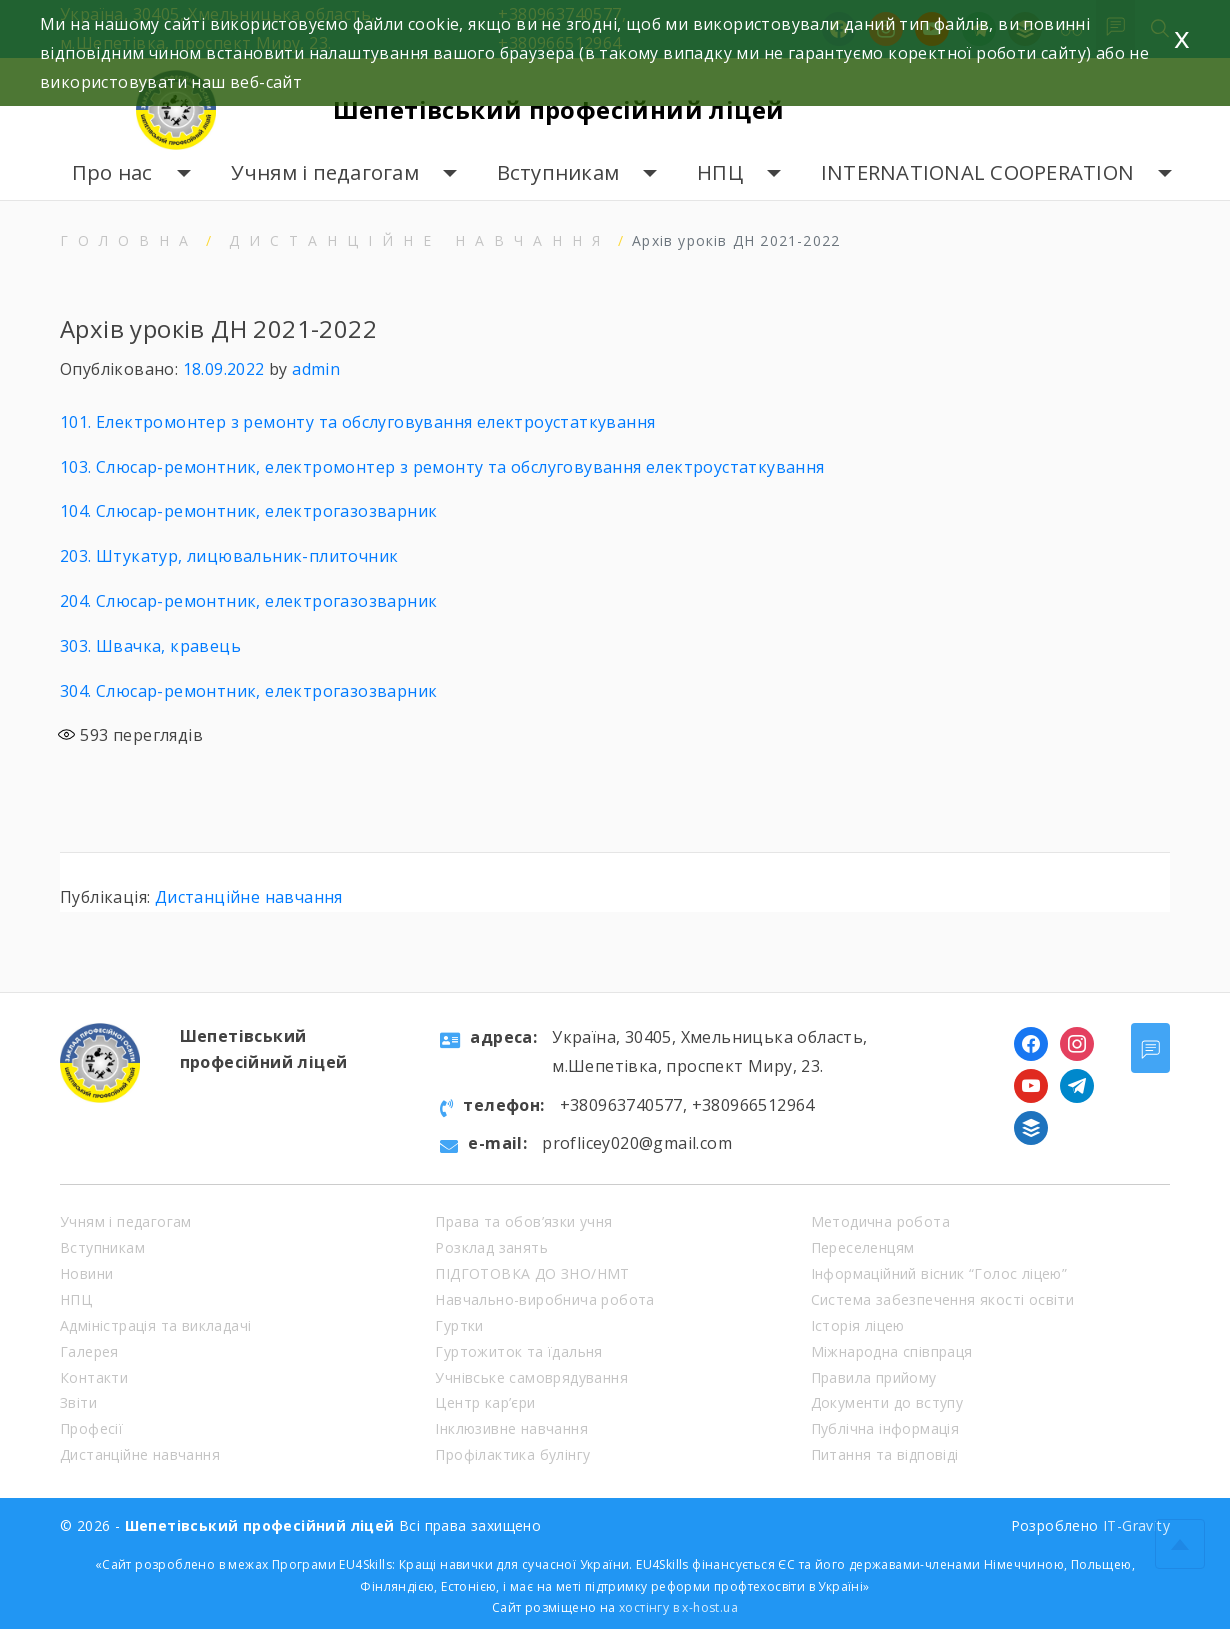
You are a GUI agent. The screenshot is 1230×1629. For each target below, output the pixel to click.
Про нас (112, 172)
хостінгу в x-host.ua (678, 1607)
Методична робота (880, 1221)
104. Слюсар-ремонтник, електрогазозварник (248, 511)
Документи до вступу (887, 1402)
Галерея (89, 1351)
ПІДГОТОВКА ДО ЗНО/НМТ (532, 1273)
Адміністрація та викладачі (155, 1325)
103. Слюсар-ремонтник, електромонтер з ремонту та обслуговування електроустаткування (442, 467)
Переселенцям (863, 1247)
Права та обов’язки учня (523, 1221)
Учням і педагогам (325, 172)
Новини (86, 1273)
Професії (91, 1428)
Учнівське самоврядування (531, 1377)
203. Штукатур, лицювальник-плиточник (229, 556)
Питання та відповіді (885, 1454)
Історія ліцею (858, 1325)
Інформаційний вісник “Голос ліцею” (939, 1273)
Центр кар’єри (485, 1402)
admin (316, 369)
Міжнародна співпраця (892, 1351)
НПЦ (720, 172)
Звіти (78, 1402)
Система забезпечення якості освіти (943, 1299)
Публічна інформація (885, 1428)
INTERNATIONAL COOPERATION (977, 172)
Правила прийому (874, 1377)
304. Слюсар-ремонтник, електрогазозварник (248, 691)
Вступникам (558, 172)
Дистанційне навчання (419, 240)
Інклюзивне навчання (511, 1428)
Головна (129, 240)
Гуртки (459, 1325)
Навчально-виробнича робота (544, 1299)
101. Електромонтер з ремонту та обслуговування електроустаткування (357, 422)
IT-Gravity (1136, 1525)
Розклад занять (491, 1247)
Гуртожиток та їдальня (518, 1351)
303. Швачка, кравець (150, 646)
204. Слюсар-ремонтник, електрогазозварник (248, 601)
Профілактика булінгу (512, 1454)
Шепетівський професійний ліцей (559, 109)
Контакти (94, 1377)
